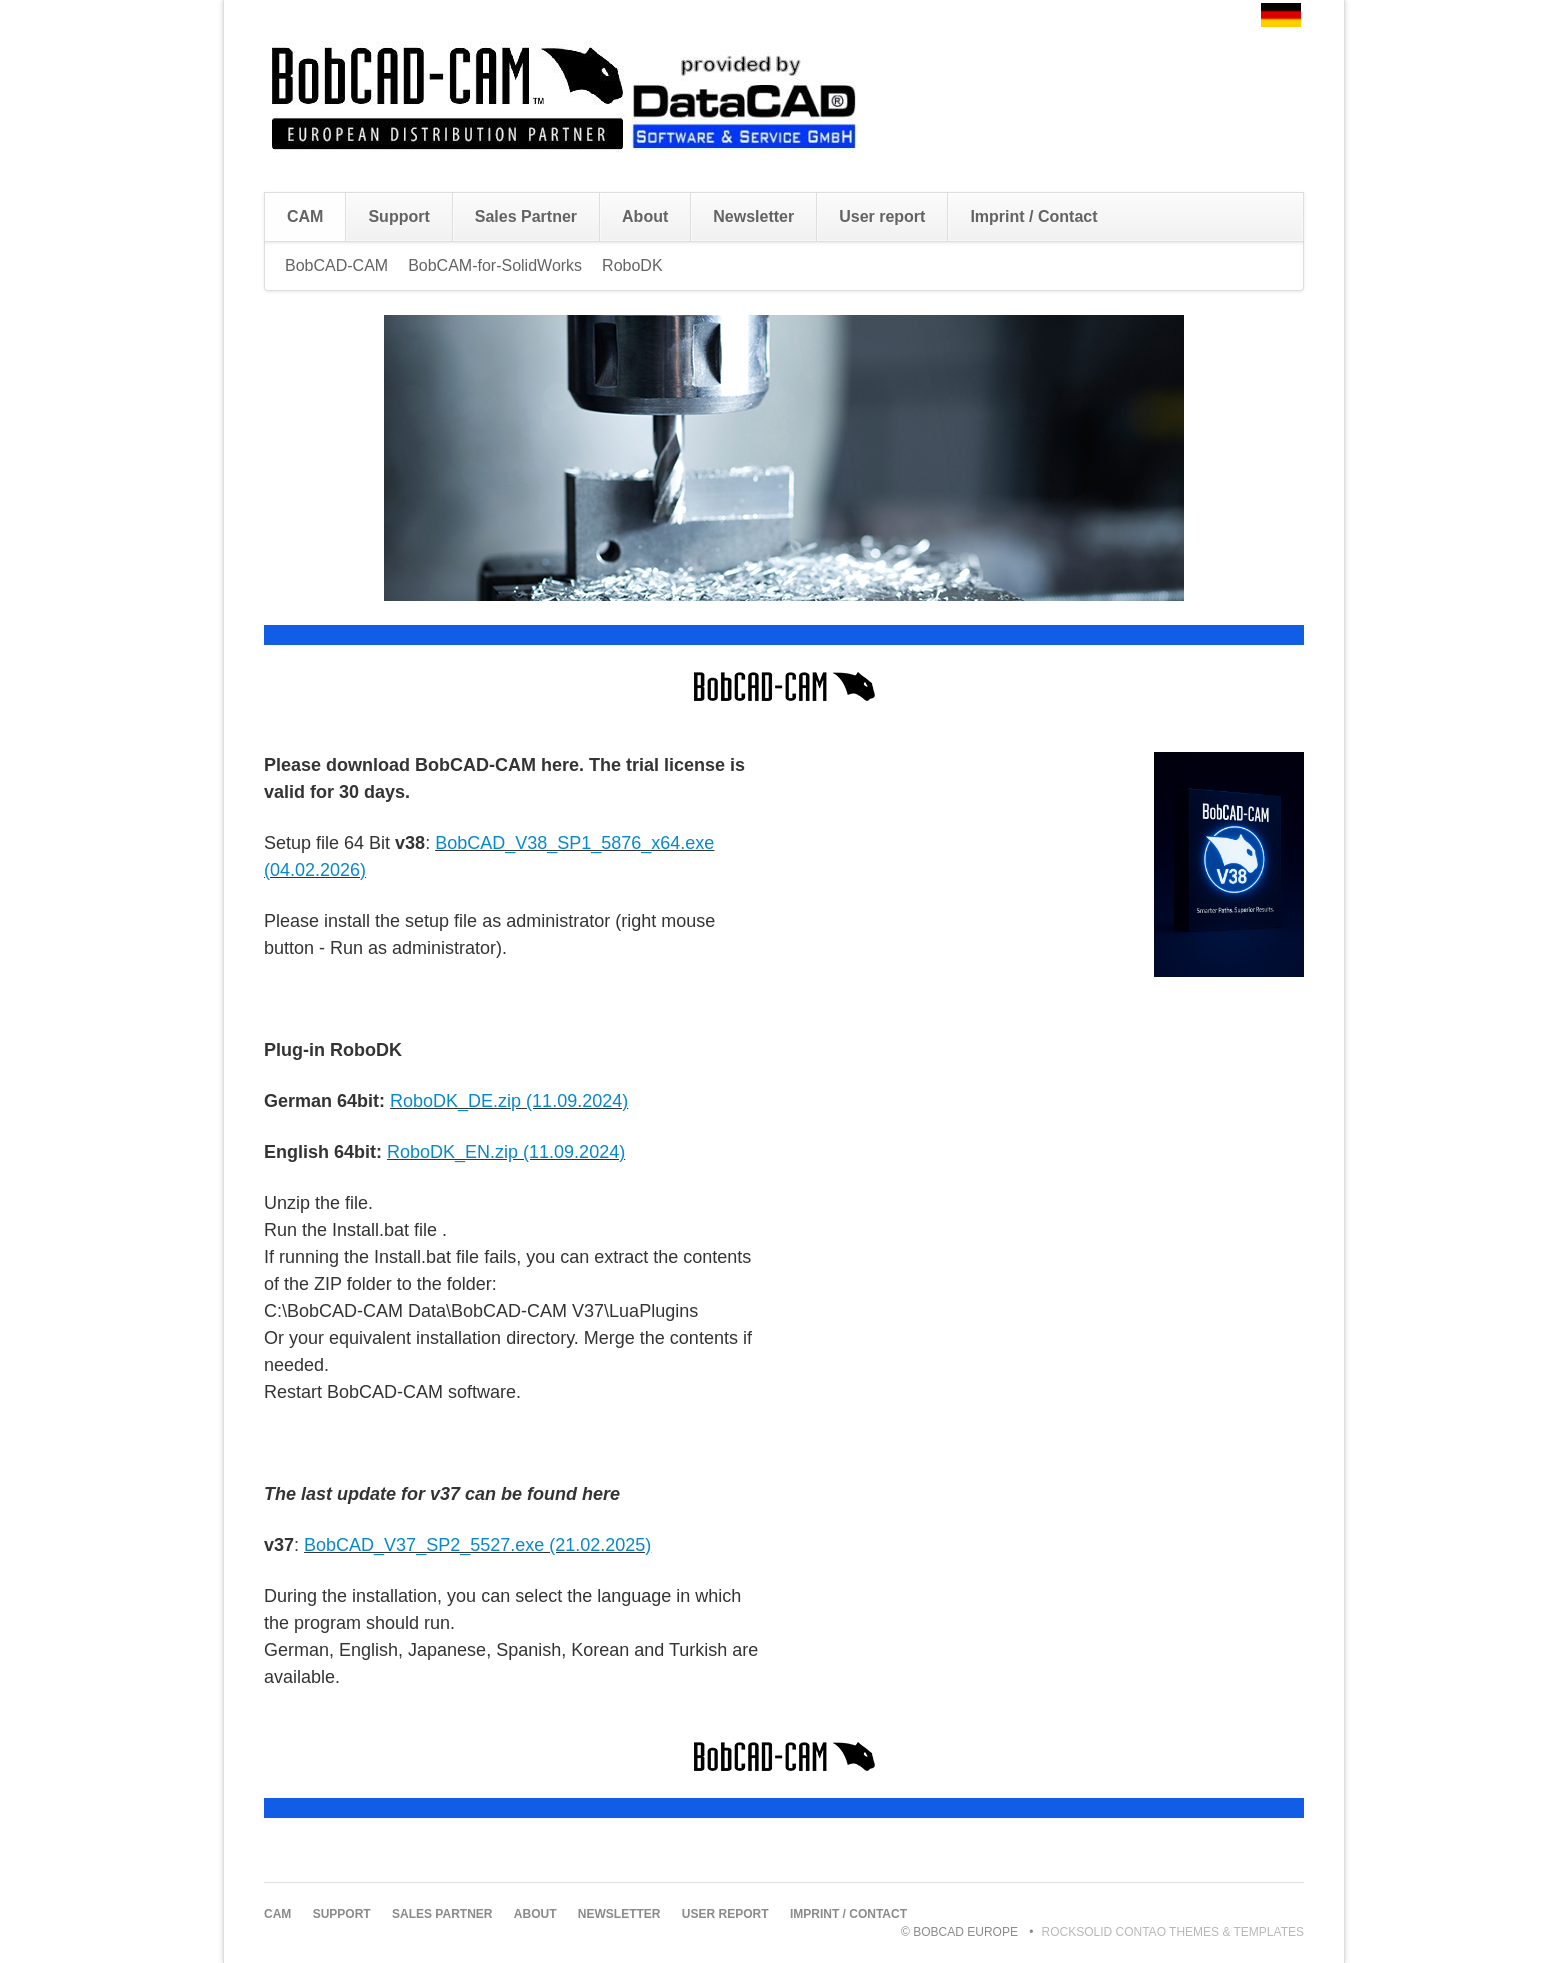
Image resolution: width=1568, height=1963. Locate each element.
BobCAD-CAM (336, 265)
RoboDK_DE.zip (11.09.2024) (509, 1101)
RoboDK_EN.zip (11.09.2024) (506, 1152)
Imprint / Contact (1033, 216)
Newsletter (753, 216)
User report (882, 216)
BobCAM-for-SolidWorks (495, 265)
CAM (305, 216)
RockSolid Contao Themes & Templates (1173, 1932)
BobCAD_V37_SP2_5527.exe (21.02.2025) (477, 1545)
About (645, 216)
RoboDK (632, 265)
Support (398, 216)
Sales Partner (526, 216)
